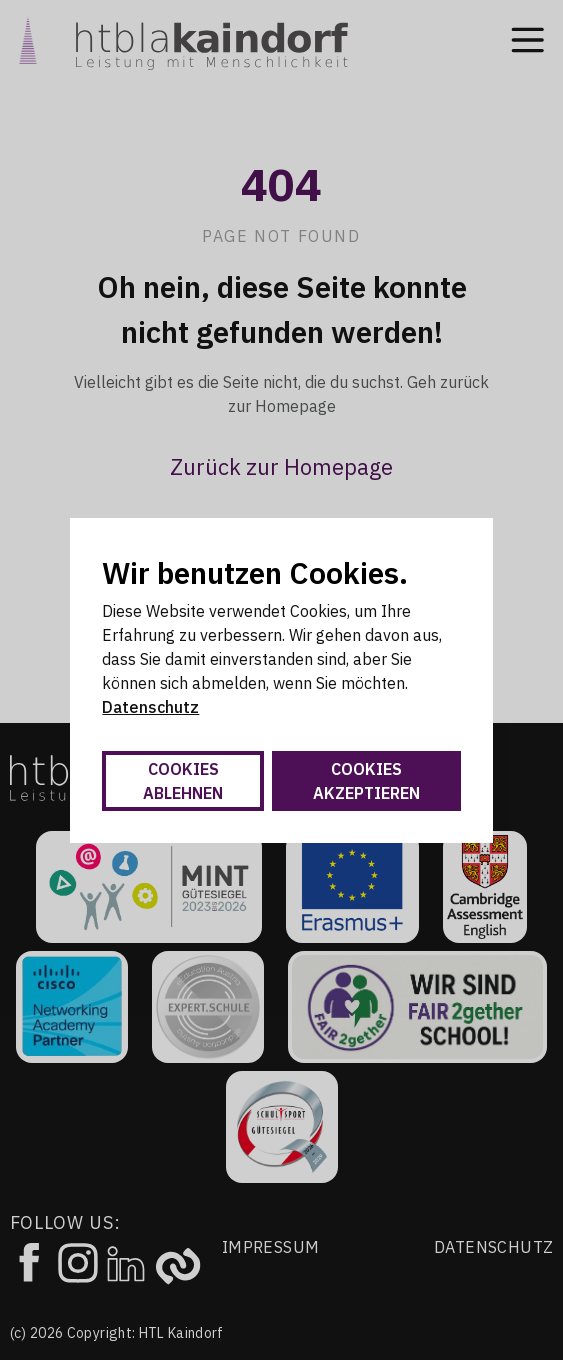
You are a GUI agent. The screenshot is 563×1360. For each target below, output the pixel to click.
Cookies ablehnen (183, 781)
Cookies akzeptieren (366, 781)
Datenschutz (150, 707)
